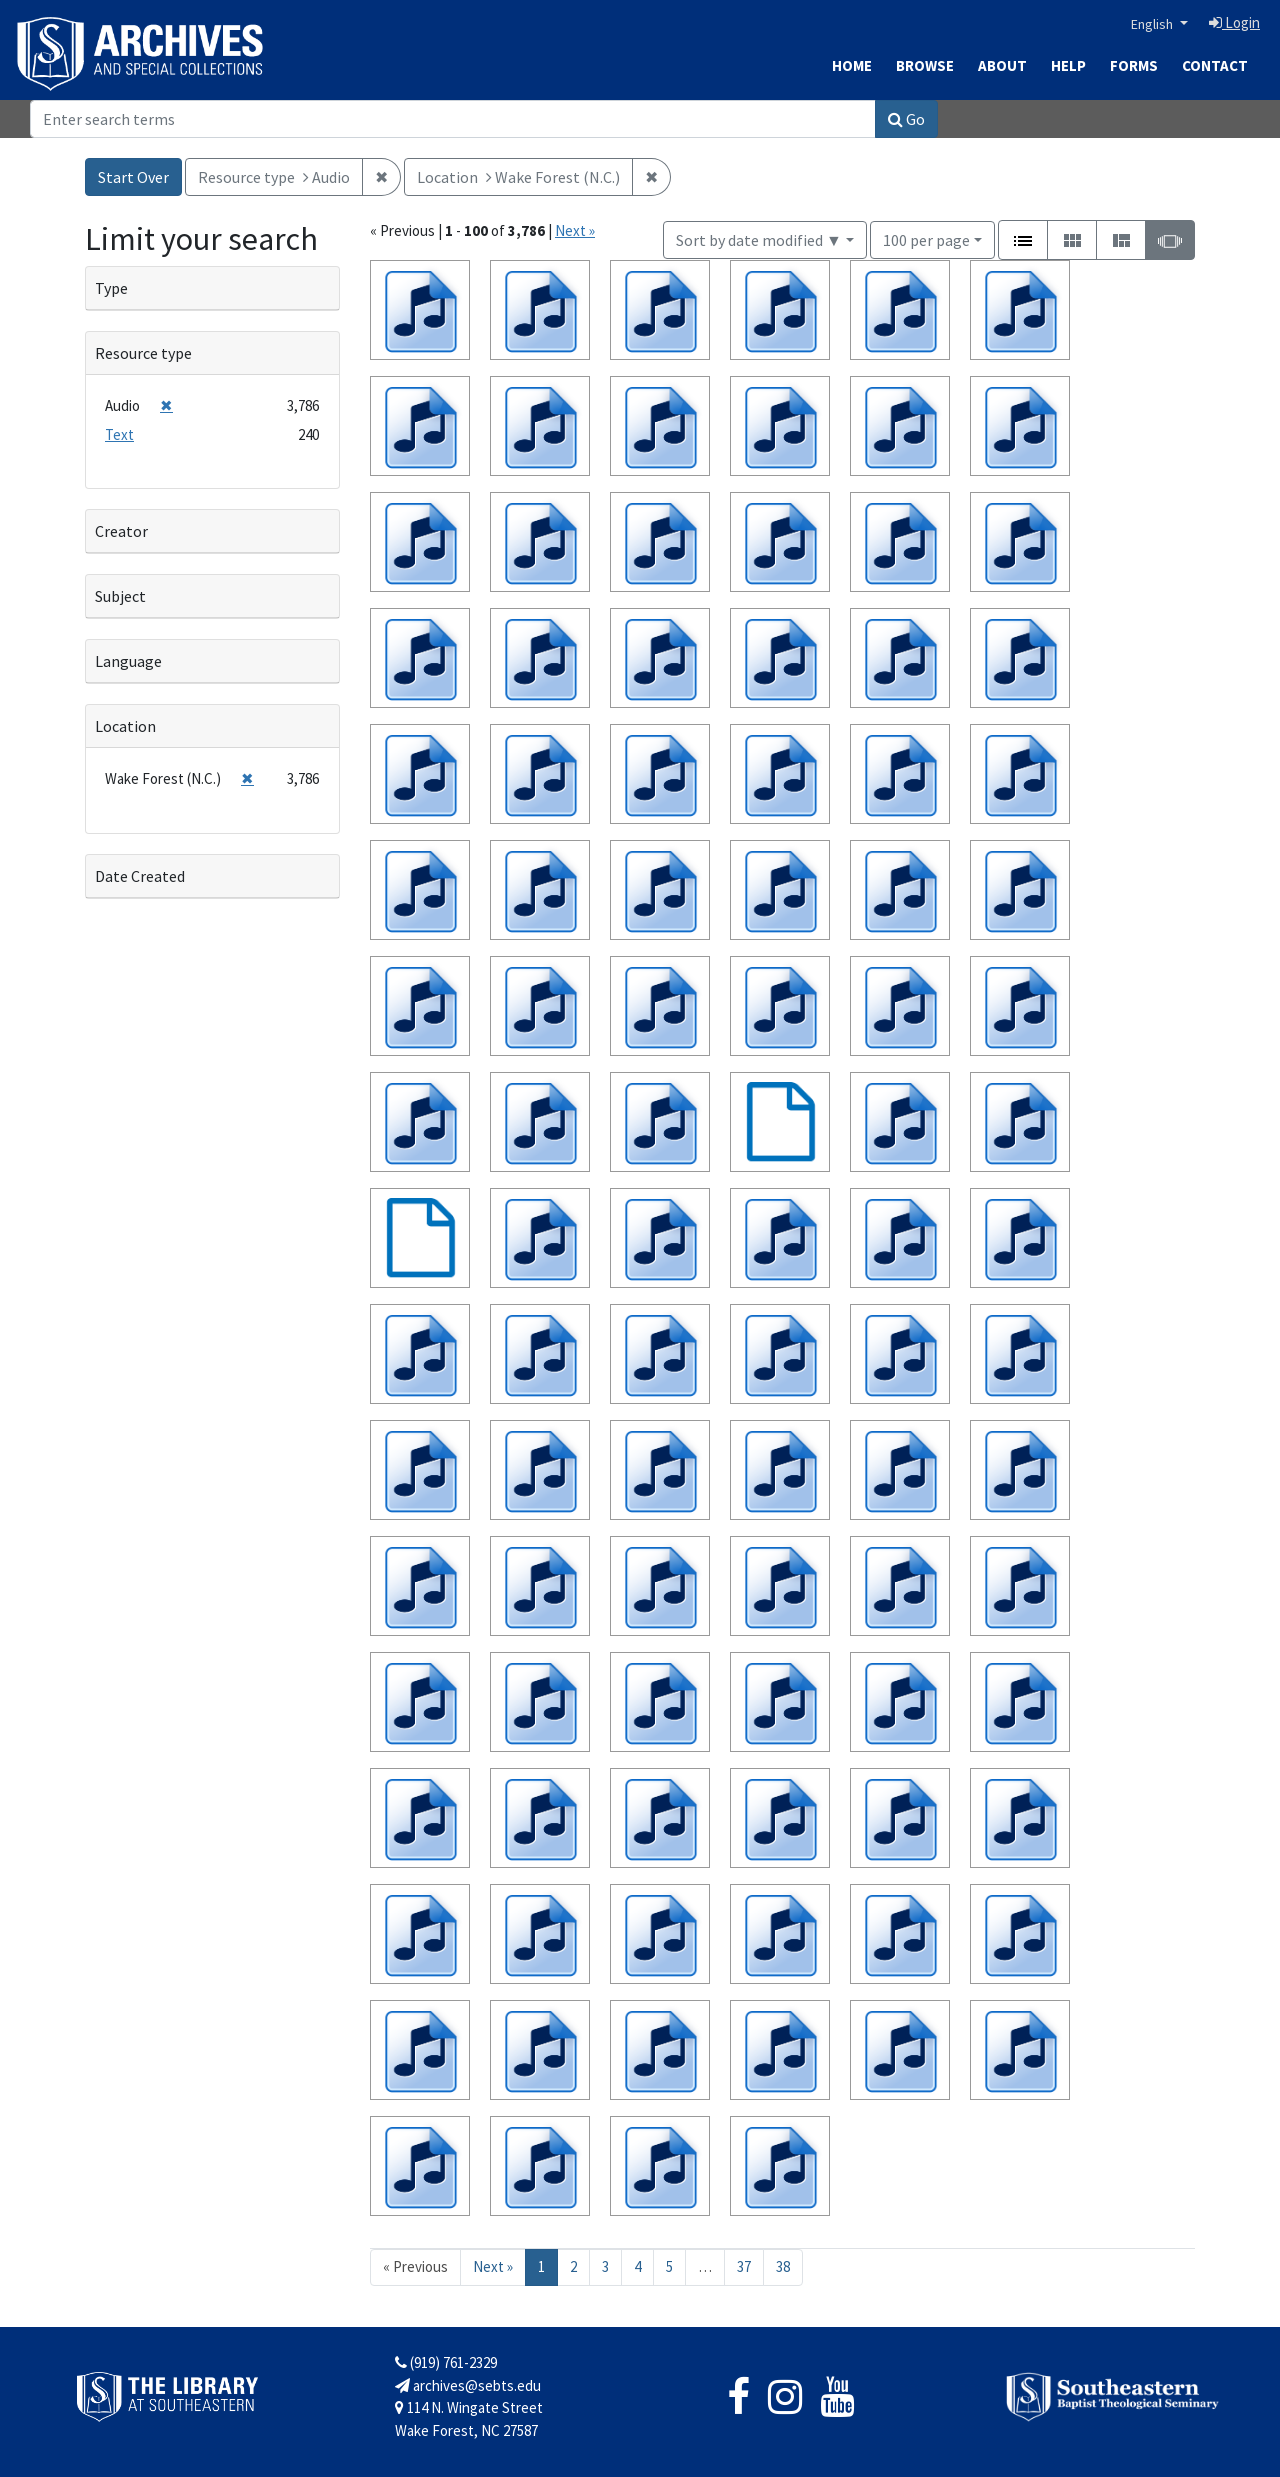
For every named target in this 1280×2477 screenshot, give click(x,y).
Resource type (143, 353)
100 (926, 238)
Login (1234, 22)
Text (119, 434)
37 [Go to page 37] (744, 2266)
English (1153, 24)
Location (125, 726)
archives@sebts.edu (468, 2385)
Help (1068, 65)
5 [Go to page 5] (669, 2266)
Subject (120, 596)
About (1002, 65)
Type (111, 288)
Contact (1215, 65)
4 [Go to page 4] (637, 2266)
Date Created (140, 876)
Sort (759, 240)
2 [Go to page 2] (573, 2266)
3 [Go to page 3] (605, 2266)
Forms (1134, 65)
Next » (575, 230)
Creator (121, 531)
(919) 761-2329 (446, 2362)
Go (906, 119)
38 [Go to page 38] (783, 2266)
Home (852, 65)
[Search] (453, 119)
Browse (925, 65)
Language (128, 661)
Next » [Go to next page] (493, 2266)
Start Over (133, 177)
